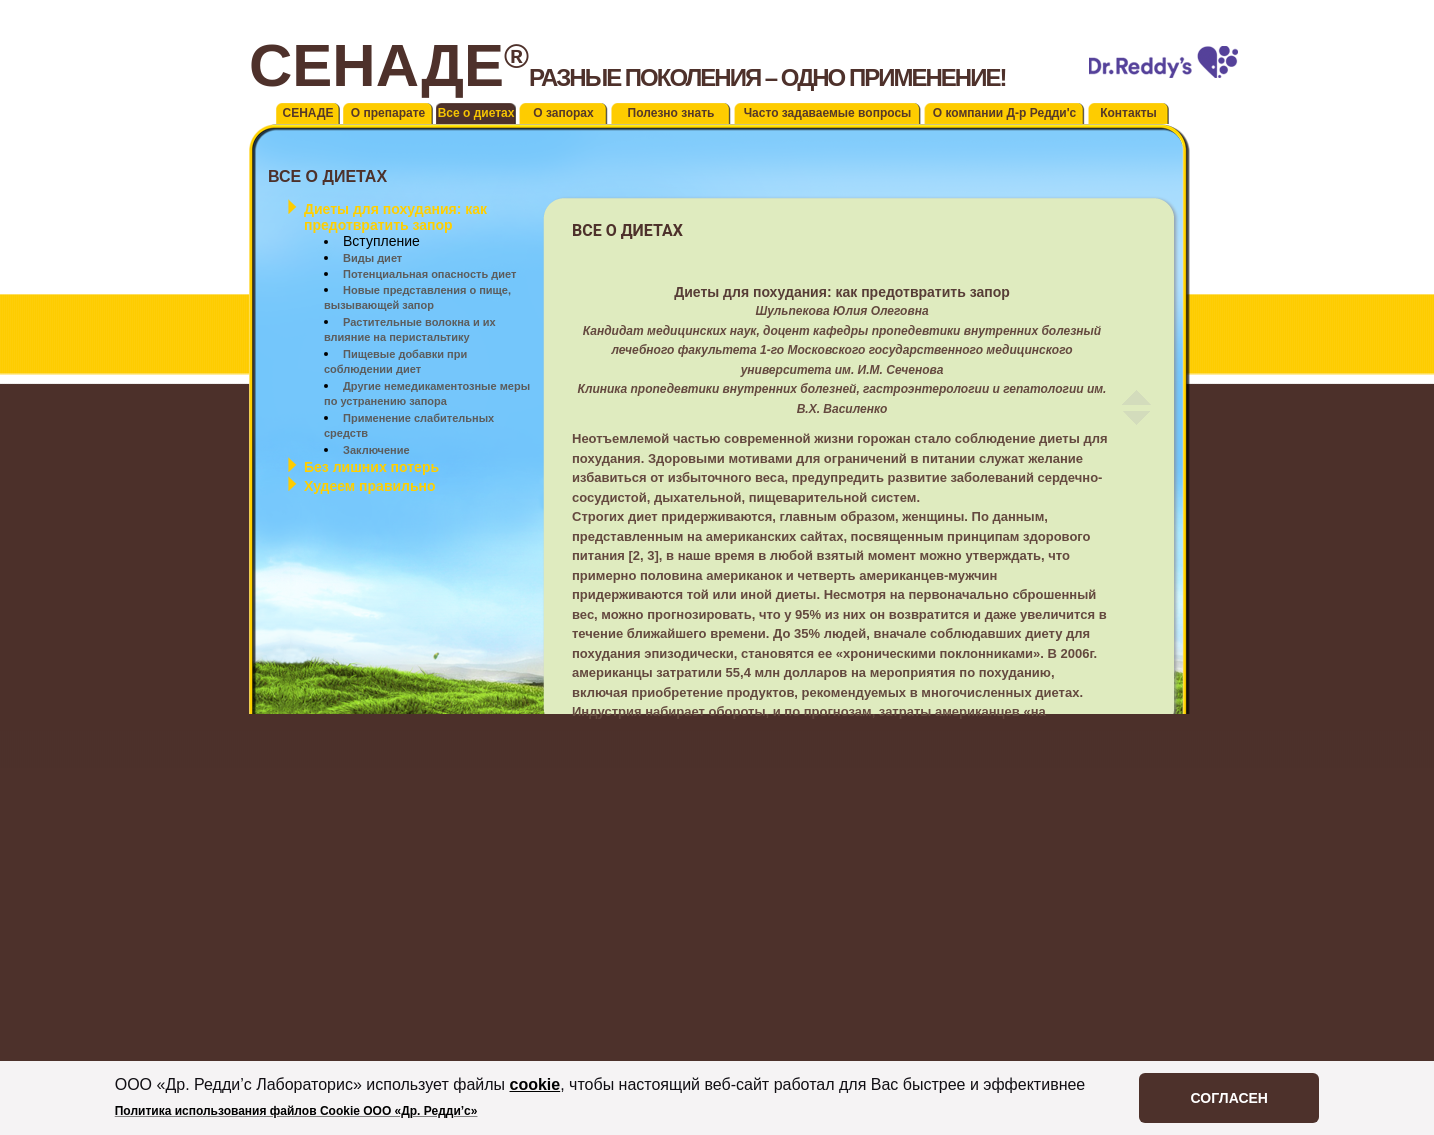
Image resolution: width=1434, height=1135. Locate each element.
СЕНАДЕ (308, 113)
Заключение (376, 450)
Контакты (1128, 113)
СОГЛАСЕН (1229, 1098)
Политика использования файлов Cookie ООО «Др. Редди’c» (296, 1111)
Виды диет (372, 258)
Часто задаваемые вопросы (828, 113)
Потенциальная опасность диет (429, 274)
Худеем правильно (370, 486)
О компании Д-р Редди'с (1005, 113)
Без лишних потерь (371, 467)
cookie (535, 1084)
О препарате (388, 113)
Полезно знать (671, 113)
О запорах (563, 113)
